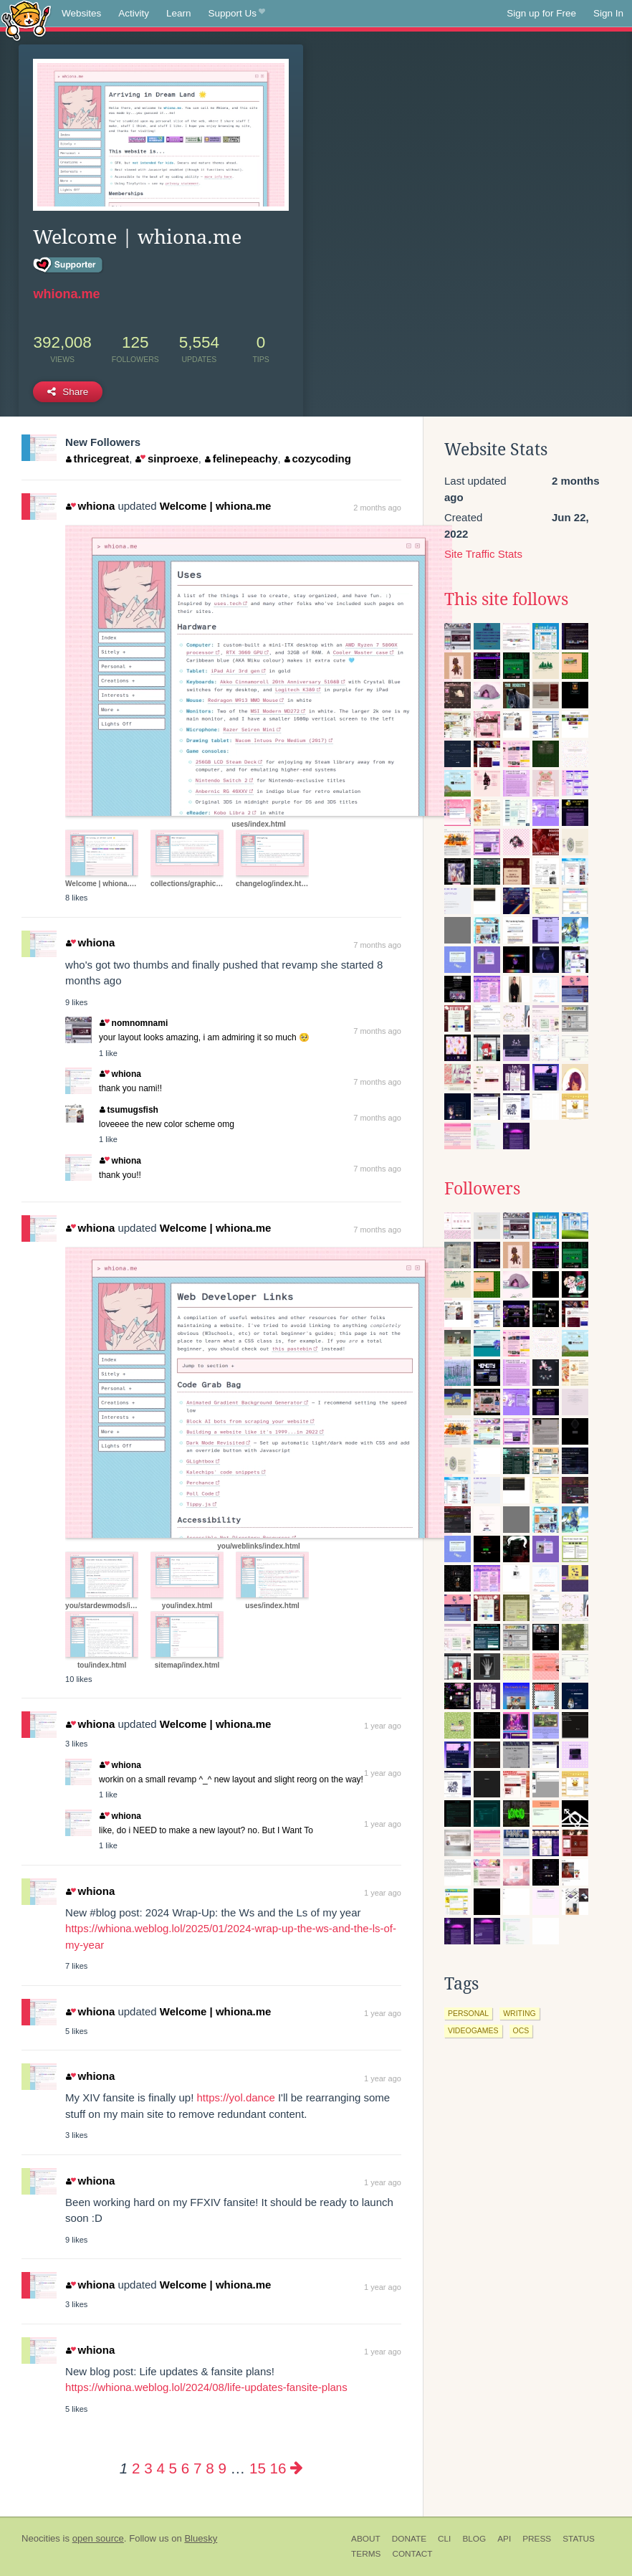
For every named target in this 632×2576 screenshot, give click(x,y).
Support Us (237, 13)
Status (578, 2539)
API (504, 2539)
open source (98, 2538)
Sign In (608, 13)
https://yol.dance (236, 2097)
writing (519, 2013)
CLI (444, 2539)
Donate (409, 2539)
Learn (178, 13)
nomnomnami (134, 1023)
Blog (474, 2539)
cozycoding (317, 458)
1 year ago (382, 1725)
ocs (521, 2030)
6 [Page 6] (185, 2468)
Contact (412, 2554)
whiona (90, 506)
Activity (133, 13)
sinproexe (166, 458)
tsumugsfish (129, 1110)
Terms (365, 2554)
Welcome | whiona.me (216, 506)
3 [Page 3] (148, 2468)
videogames (473, 2030)
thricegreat (97, 458)
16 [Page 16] (278, 2468)
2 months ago (377, 507)
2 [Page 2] (136, 2468)
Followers (482, 1188)
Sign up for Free (541, 13)
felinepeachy (241, 458)
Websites (81, 13)
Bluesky (200, 2538)
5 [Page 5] (173, 2468)
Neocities (40, 2538)
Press (536, 2539)
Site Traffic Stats (483, 554)
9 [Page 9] (222, 2468)
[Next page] (296, 2468)
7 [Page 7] (197, 2468)
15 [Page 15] (257, 2468)
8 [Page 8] (210, 2468)
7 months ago (377, 945)
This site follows (506, 599)
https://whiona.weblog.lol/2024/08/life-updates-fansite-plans (206, 2387)
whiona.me (66, 294)
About (365, 2539)
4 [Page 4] (160, 2468)
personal (468, 2013)
